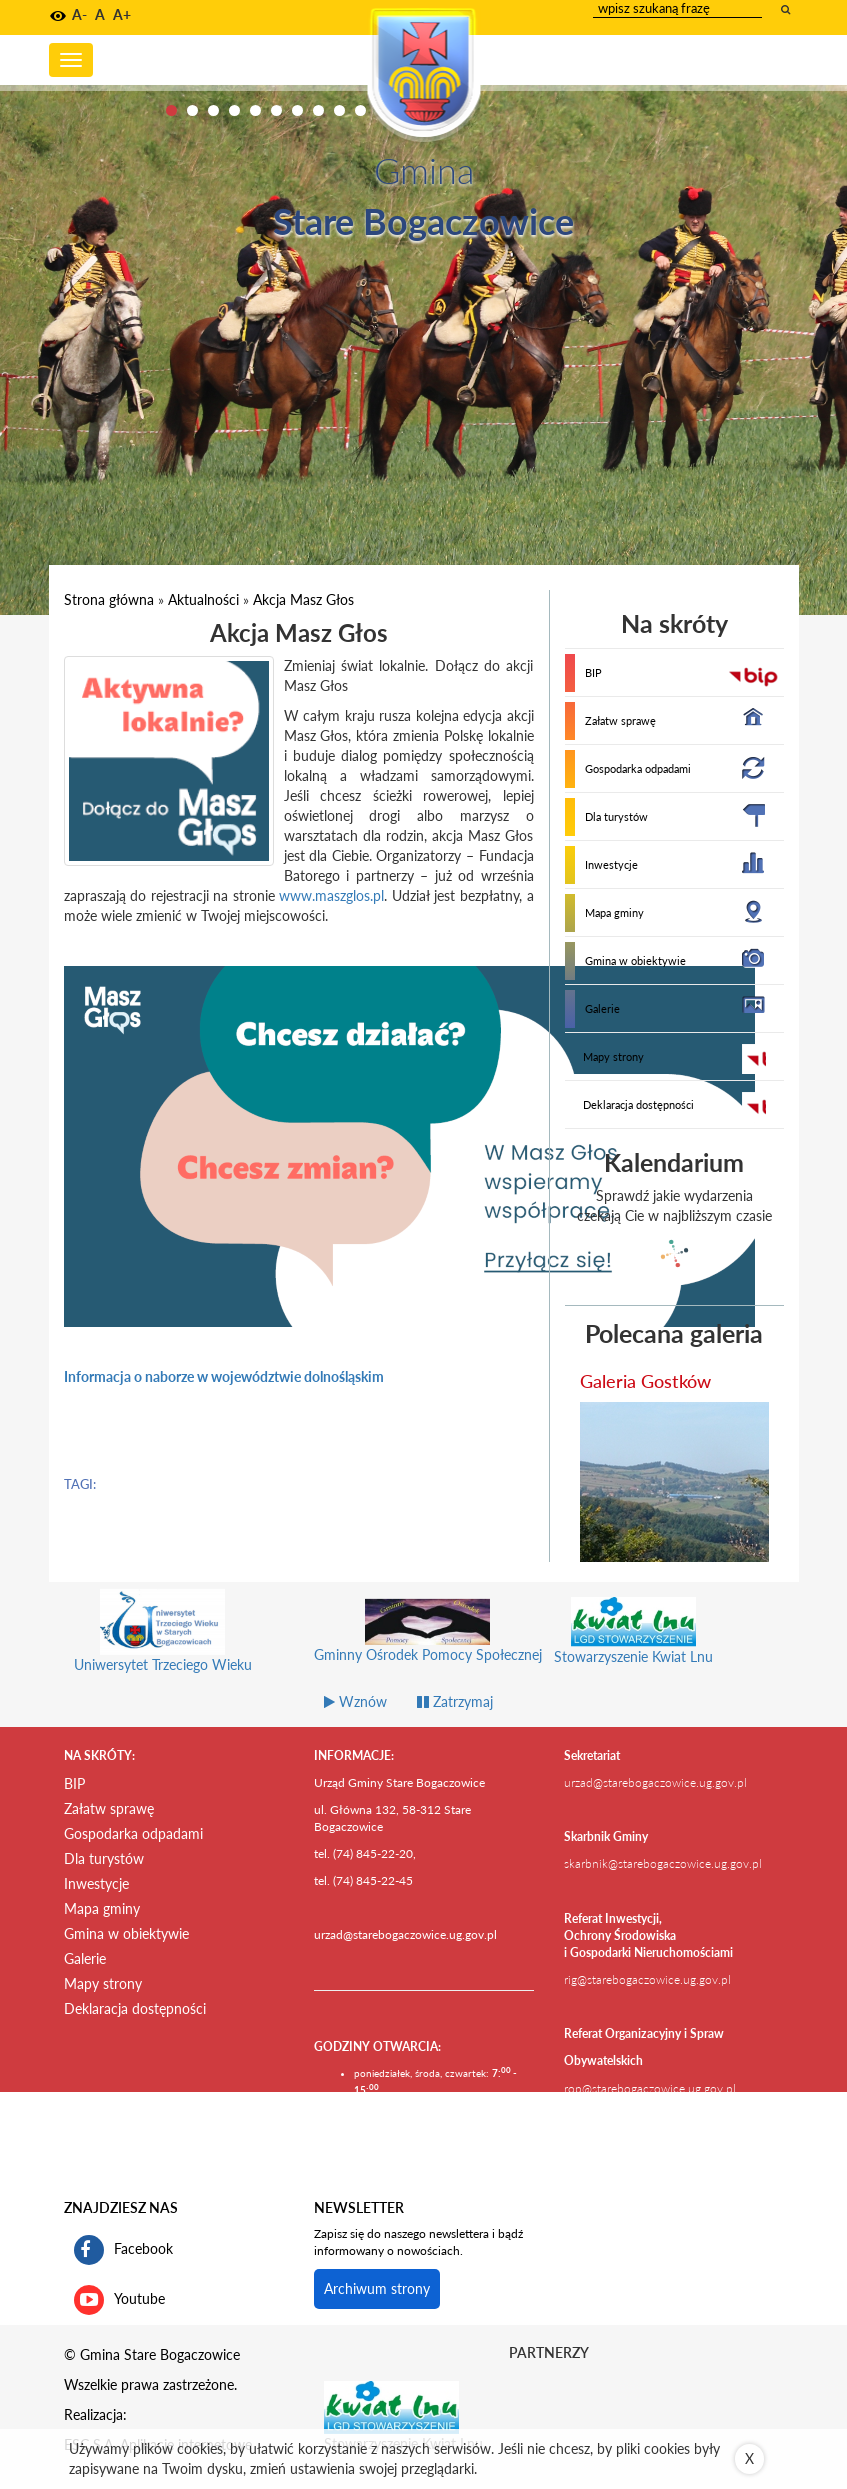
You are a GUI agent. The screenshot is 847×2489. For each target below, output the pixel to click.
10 (360, 110)
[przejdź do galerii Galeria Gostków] (674, 1482)
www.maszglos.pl (331, 895)
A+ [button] (122, 14)
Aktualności (203, 599)
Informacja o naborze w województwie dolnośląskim (224, 1376)
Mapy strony (613, 1056)
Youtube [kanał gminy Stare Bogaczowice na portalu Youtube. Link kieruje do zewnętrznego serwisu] (119, 2300)
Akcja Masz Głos (303, 599)
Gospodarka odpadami (638, 768)
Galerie (602, 1008)
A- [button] (79, 14)
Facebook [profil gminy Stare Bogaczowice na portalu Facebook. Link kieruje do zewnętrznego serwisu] (123, 2250)
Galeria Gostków (645, 1381)
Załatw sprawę (620, 720)
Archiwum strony (377, 2288)
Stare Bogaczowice (423, 221)
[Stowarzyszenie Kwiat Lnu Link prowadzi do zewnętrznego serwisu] (391, 2406)
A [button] (100, 14)
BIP (593, 672)
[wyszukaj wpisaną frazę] (787, 9)
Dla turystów (616, 816)
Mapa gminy (614, 912)
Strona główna (109, 599)
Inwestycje (611, 864)
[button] (58, 16)
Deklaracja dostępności (638, 1104)
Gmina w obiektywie (635, 960)
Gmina (424, 170)
